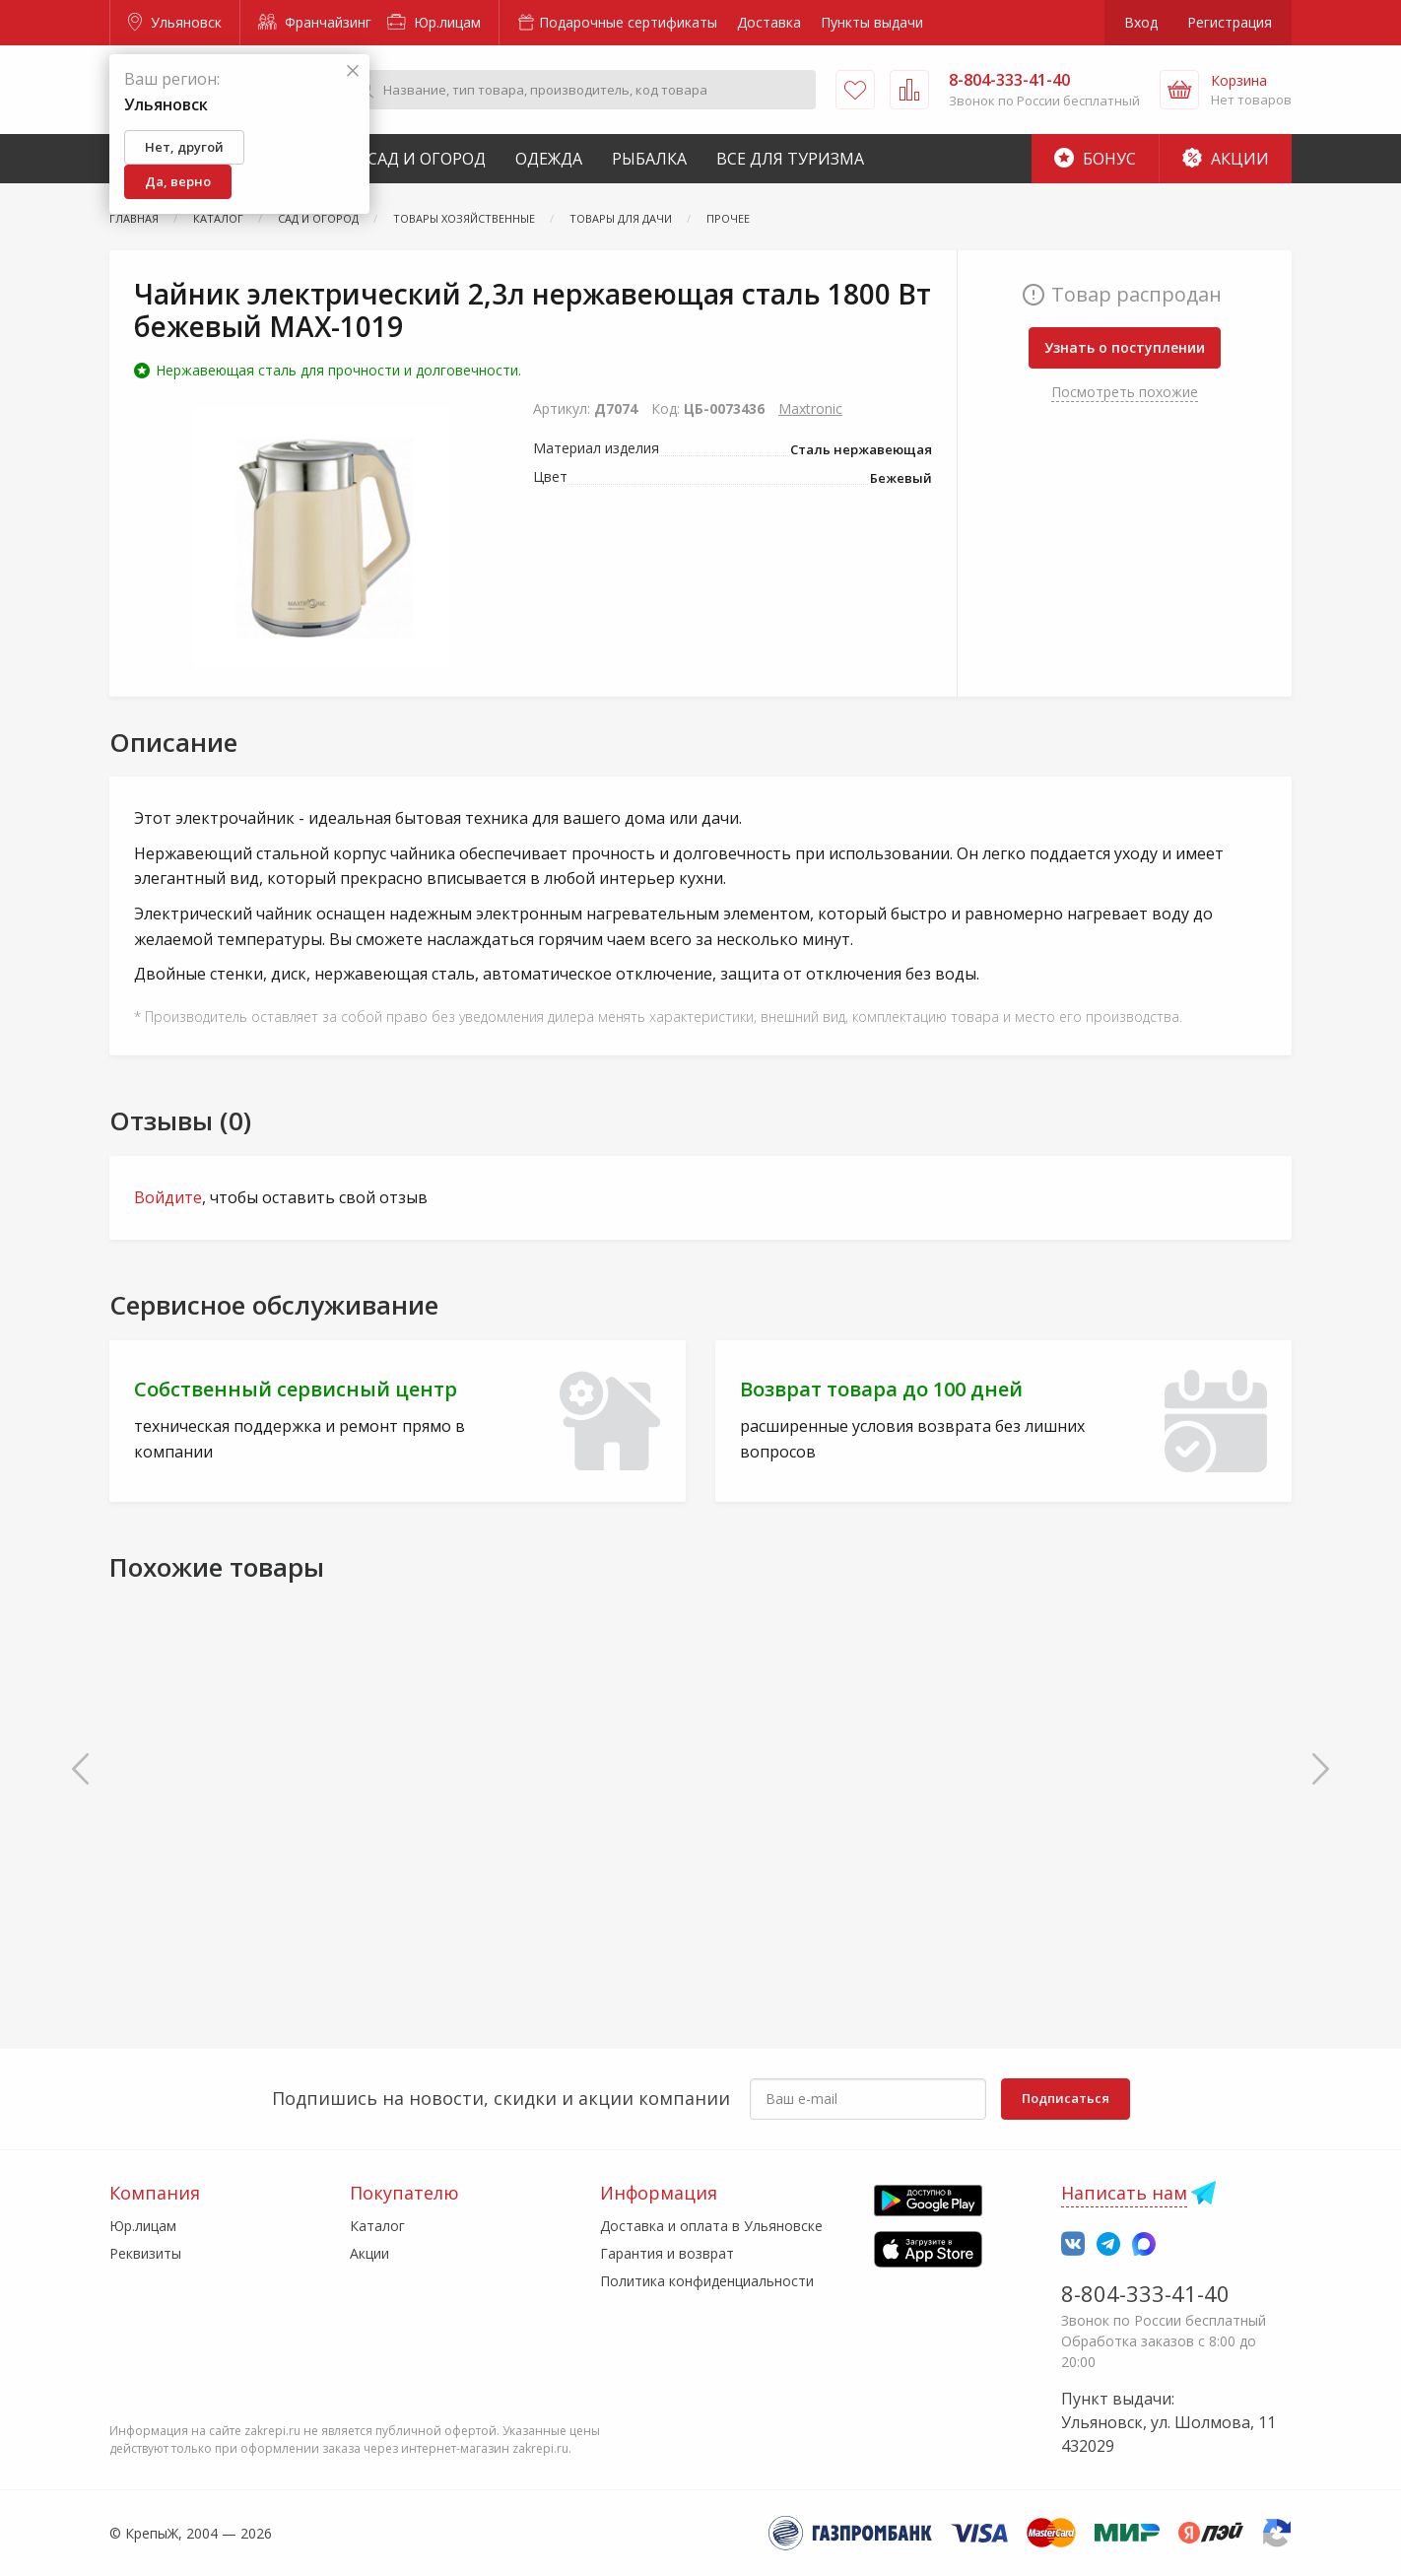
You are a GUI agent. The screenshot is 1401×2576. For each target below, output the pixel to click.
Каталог (377, 2225)
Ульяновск (175, 22)
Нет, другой (184, 147)
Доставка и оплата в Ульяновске (711, 2225)
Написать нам (1124, 2192)
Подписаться (1065, 2098)
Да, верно (178, 181)
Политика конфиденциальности (707, 2280)
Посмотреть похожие (1124, 391)
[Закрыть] (353, 71)
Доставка (769, 22)
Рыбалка (649, 158)
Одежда (548, 158)
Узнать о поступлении (1124, 347)
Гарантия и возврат (667, 2253)
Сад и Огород (426, 158)
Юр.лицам (434, 22)
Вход (1141, 22)
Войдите (168, 1197)
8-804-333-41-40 (1145, 2293)
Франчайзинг (314, 22)
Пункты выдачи (872, 22)
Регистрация (1229, 22)
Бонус (1095, 158)
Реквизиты (145, 2253)
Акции (1225, 158)
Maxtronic (810, 408)
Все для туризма (790, 158)
